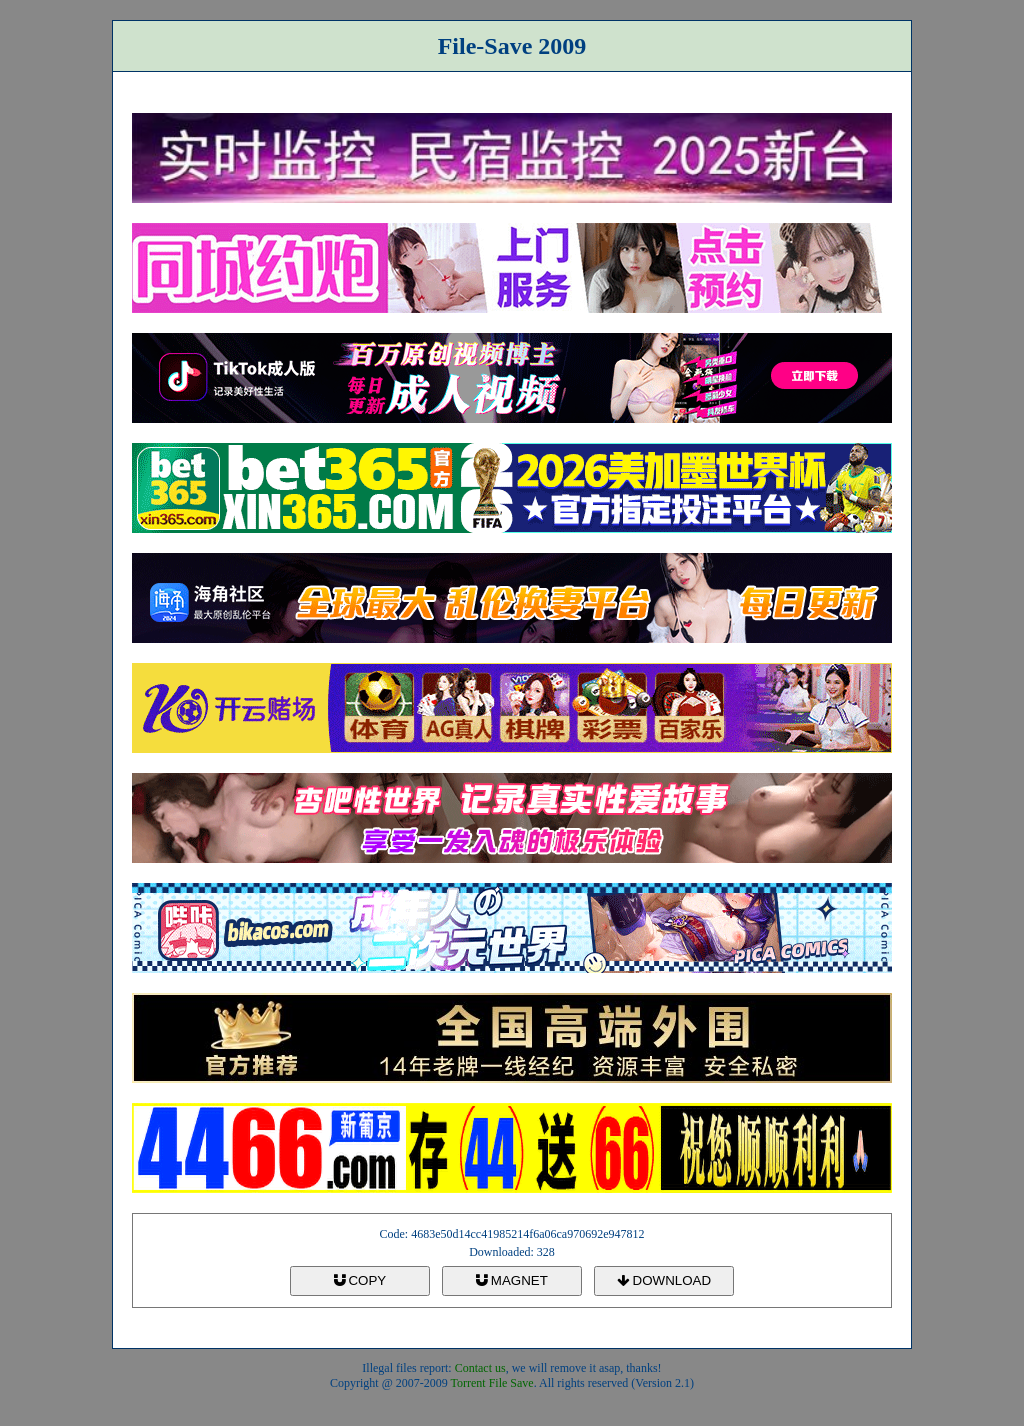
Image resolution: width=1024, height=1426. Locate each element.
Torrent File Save (492, 1383)
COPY (360, 1280)
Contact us (480, 1368)
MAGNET (512, 1280)
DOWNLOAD (664, 1280)
